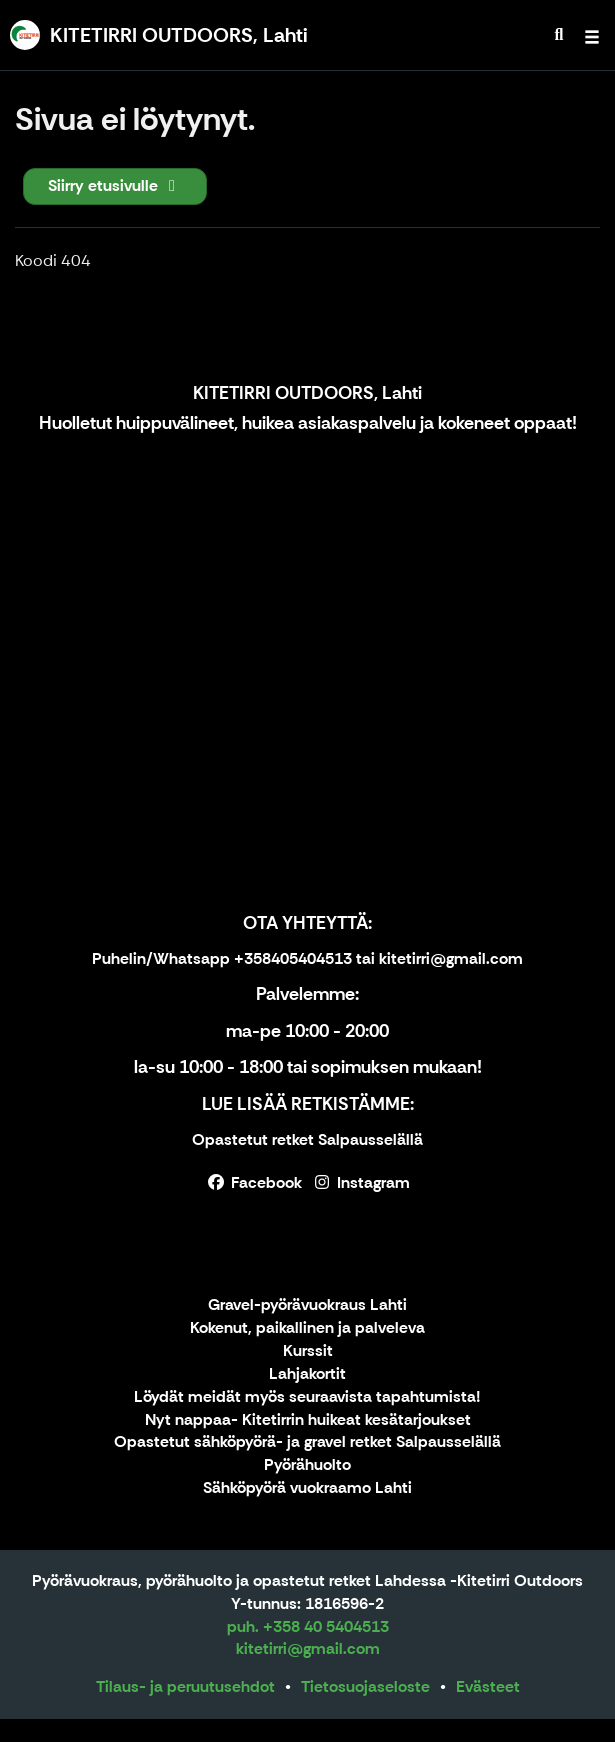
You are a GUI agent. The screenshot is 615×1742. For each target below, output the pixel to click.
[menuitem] (559, 35)
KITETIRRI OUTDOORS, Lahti (307, 393)
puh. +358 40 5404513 (308, 1626)
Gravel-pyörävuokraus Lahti (307, 1305)
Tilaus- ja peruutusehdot (185, 1686)
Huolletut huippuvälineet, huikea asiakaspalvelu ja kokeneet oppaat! (308, 423)
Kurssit (308, 1351)
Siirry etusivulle (115, 185)
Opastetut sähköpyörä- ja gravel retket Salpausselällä (307, 1442)
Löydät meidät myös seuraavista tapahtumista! (307, 1397)
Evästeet (488, 1686)
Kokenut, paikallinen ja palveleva (307, 1328)
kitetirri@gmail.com (308, 1648)
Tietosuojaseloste (365, 1686)
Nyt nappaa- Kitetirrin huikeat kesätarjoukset (308, 1420)
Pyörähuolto (307, 1465)
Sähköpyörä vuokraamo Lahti (307, 1488)
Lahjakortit (307, 1374)
